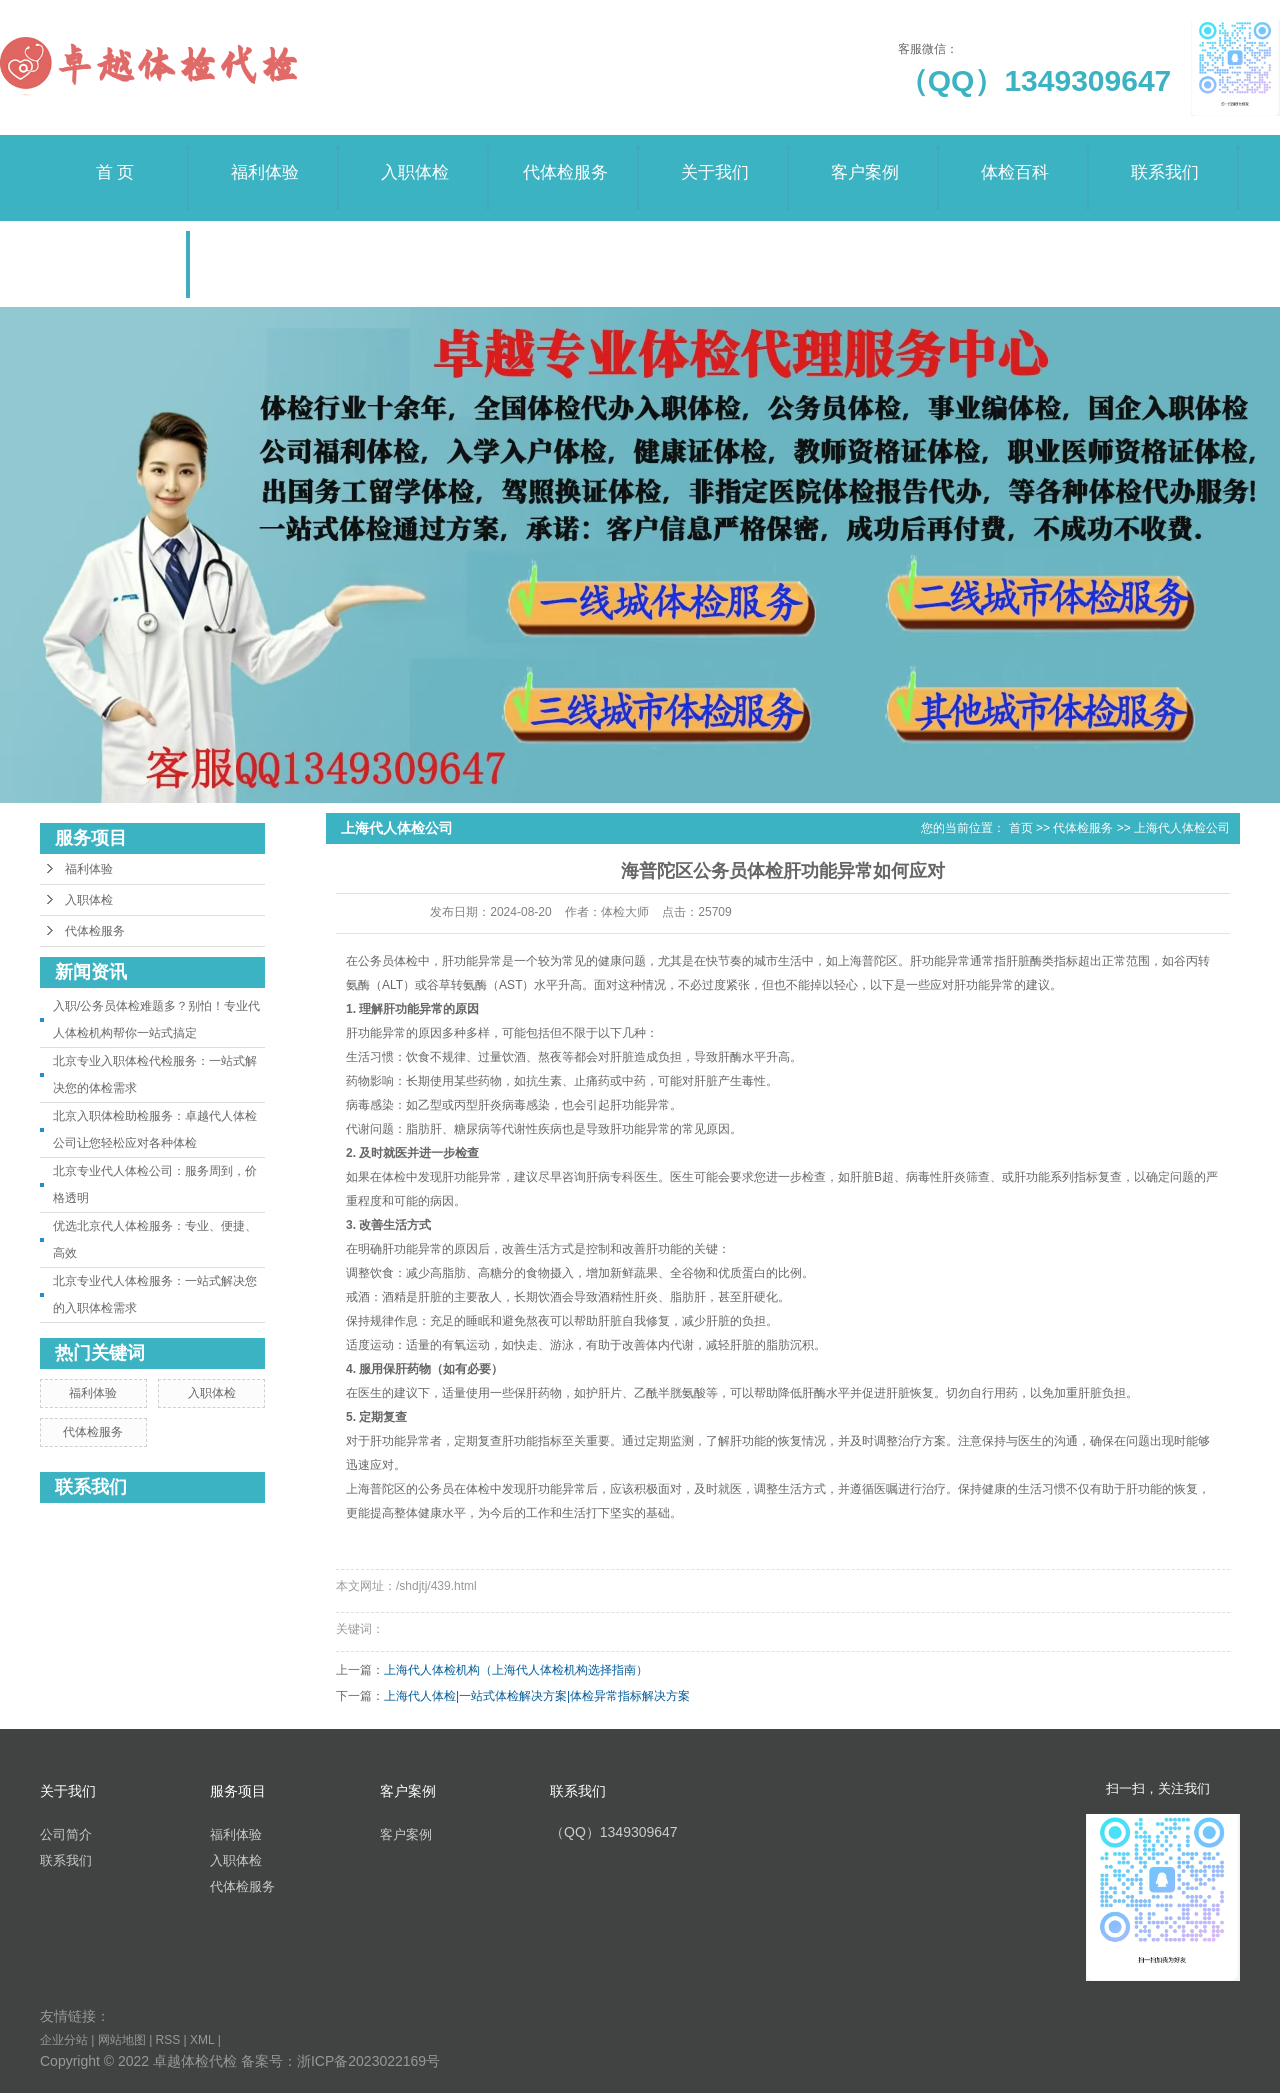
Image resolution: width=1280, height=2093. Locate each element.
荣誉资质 (115, 244)
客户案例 (865, 158)
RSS (168, 2040)
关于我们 (715, 158)
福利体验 (265, 158)
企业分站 (64, 2040)
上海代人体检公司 (1182, 828)
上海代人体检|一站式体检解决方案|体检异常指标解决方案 (537, 1696)
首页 (1021, 828)
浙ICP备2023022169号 (368, 2061)
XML (202, 2040)
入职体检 (415, 158)
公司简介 (66, 1834)
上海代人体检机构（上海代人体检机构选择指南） (516, 1670)
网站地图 (122, 2040)
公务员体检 (388, 961)
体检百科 (1015, 158)
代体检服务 (565, 158)
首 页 (115, 158)
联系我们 (1165, 158)
